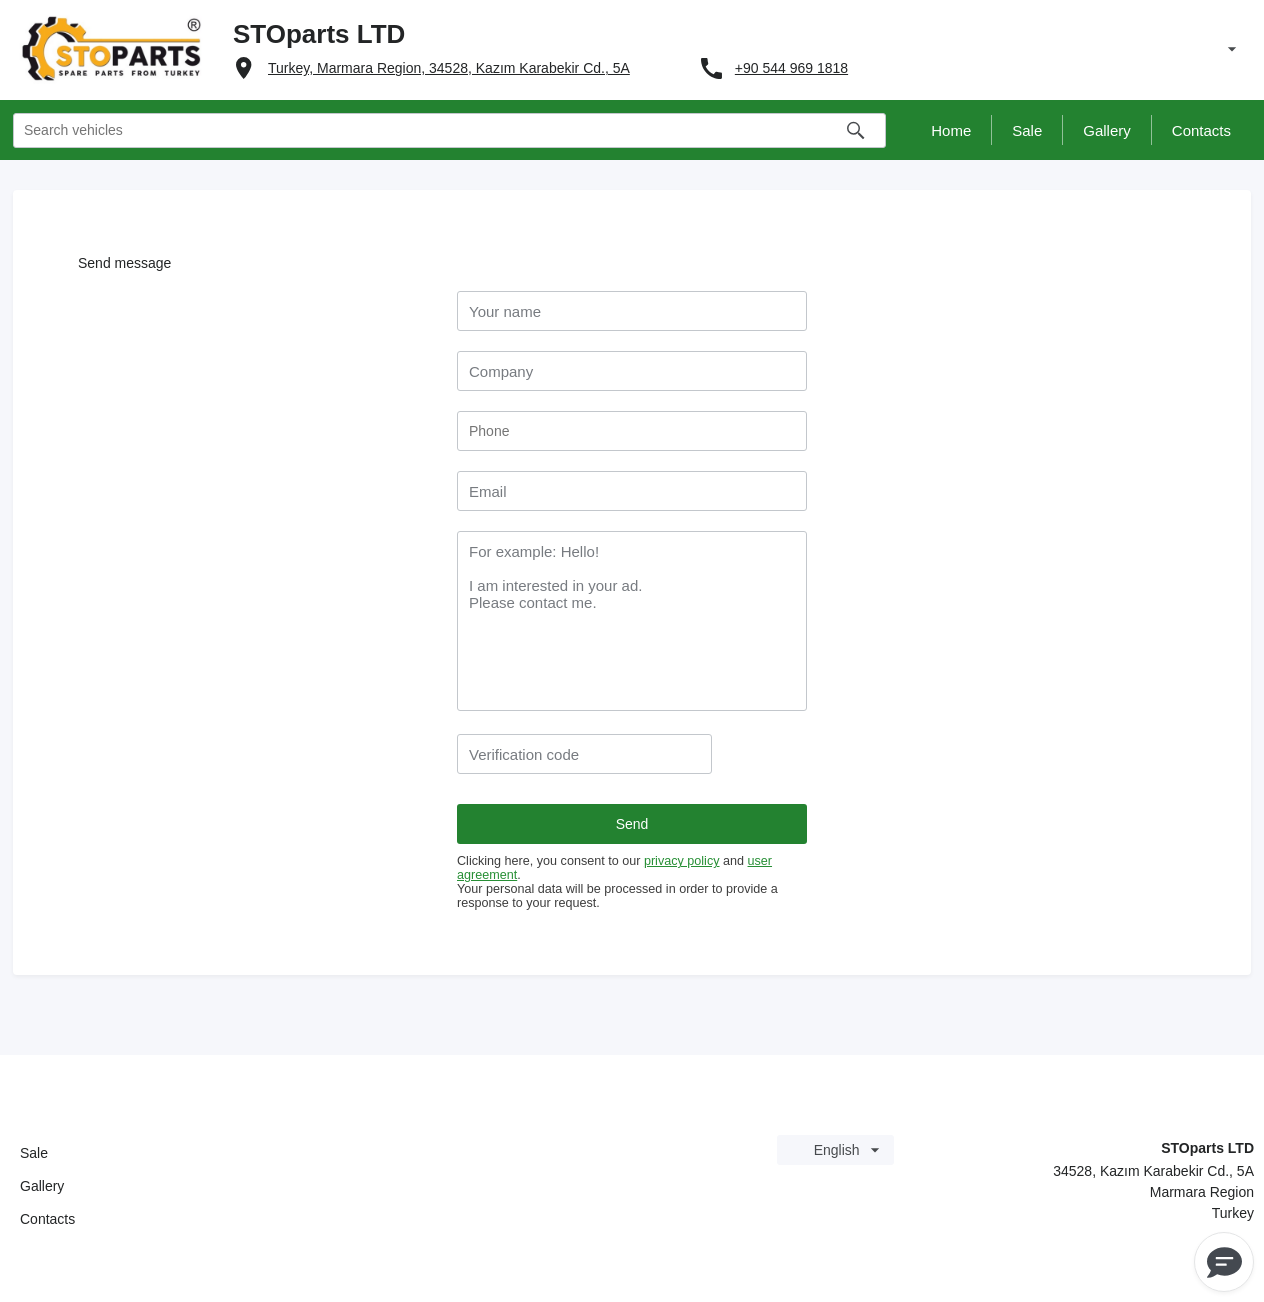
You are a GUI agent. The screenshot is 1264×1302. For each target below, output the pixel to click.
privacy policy (682, 861)
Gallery (42, 1186)
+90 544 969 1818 (791, 68)
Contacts (47, 1219)
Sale (34, 1153)
